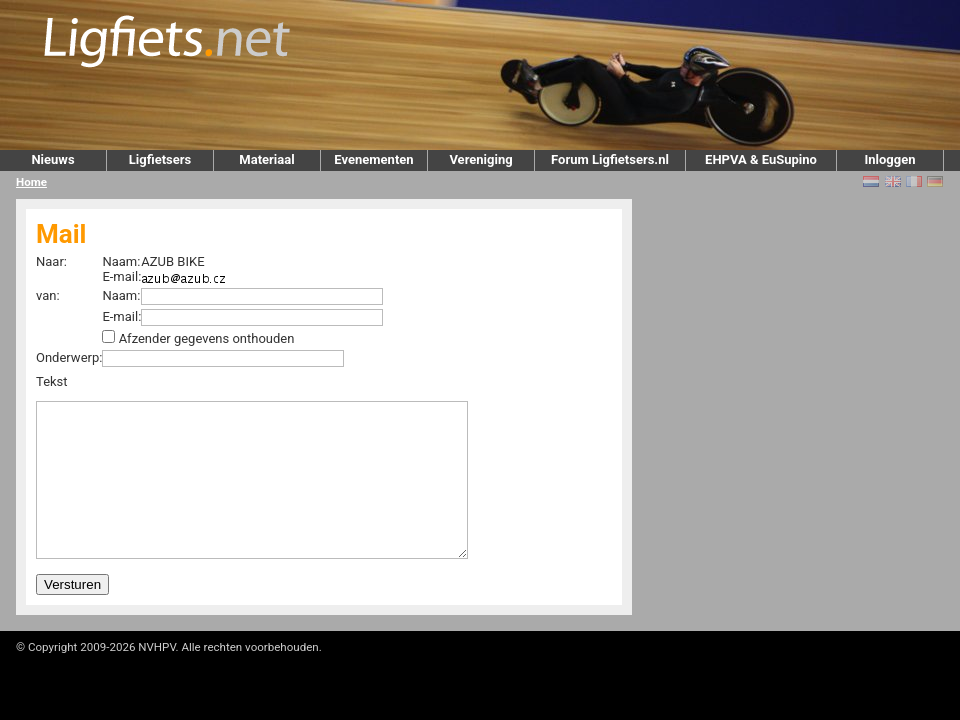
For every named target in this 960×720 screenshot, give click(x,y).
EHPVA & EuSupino (761, 159)
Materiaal (266, 159)
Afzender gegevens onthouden (207, 338)
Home (31, 182)
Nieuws (52, 159)
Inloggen (889, 159)
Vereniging (480, 159)
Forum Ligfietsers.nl (610, 159)
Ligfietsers (160, 159)
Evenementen (373, 159)
